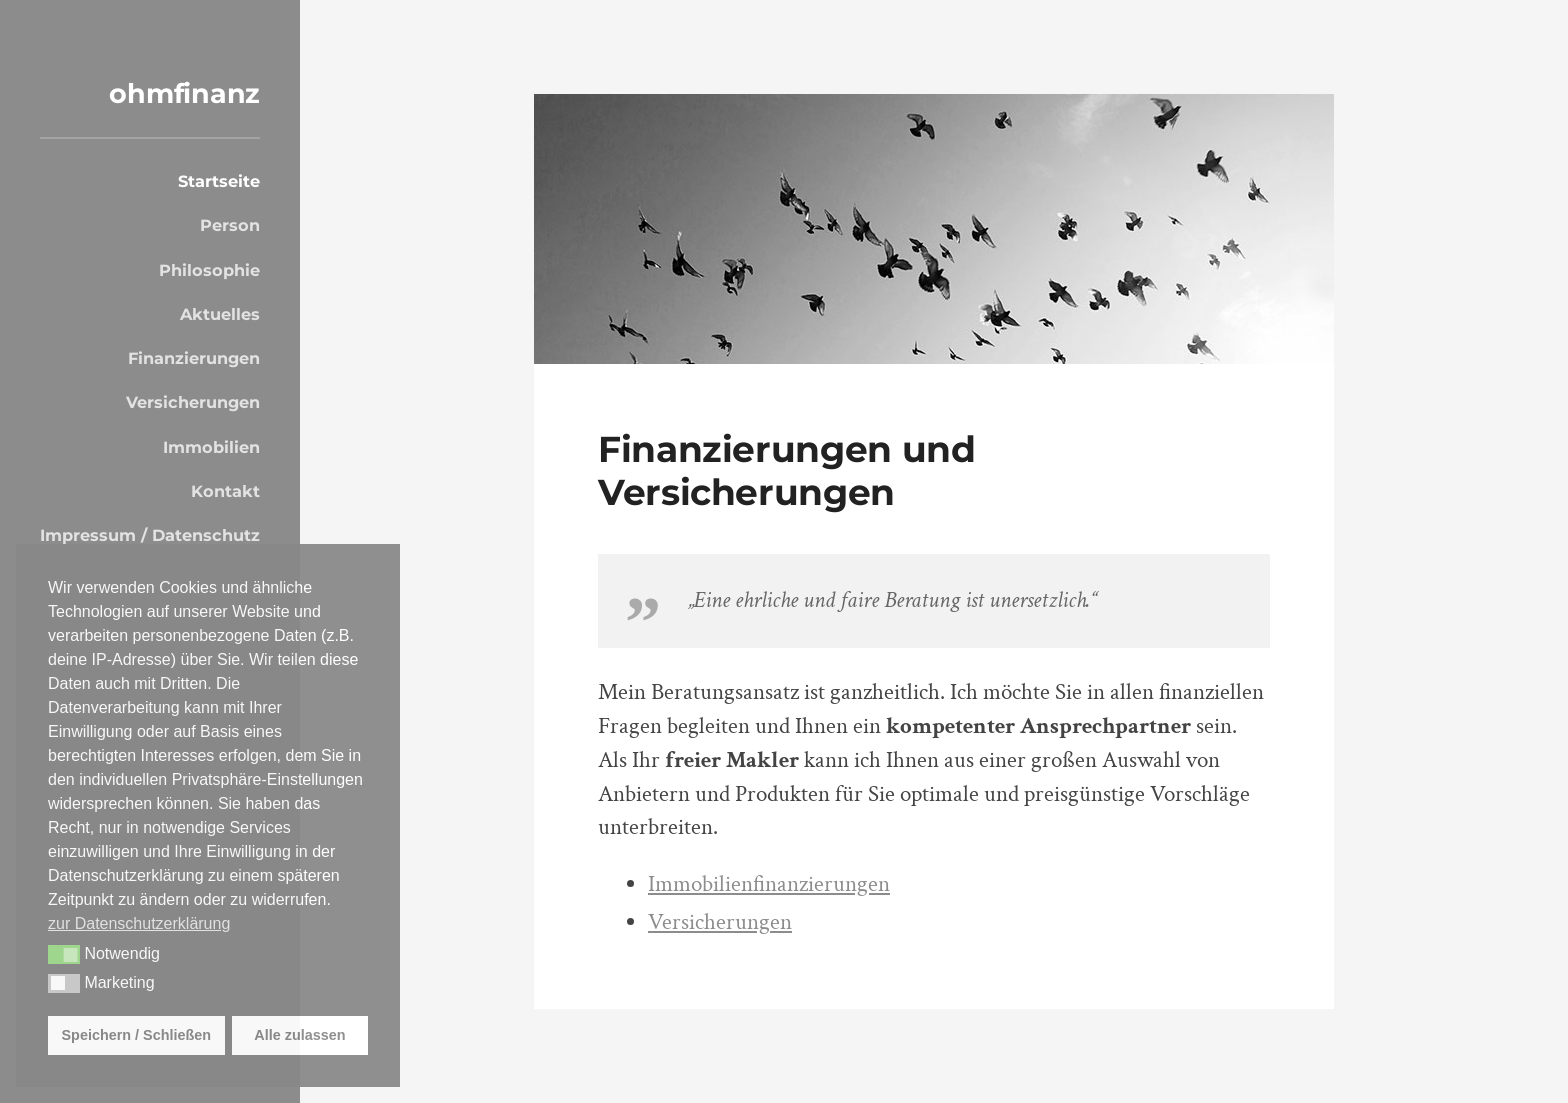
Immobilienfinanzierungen (769, 884)
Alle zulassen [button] (299, 1035)
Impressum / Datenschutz (150, 535)
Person (230, 225)
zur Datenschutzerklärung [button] (139, 923)
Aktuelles (220, 314)
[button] (64, 955)
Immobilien (211, 447)
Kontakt (225, 491)
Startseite (219, 181)
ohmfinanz (184, 93)
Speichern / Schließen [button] (137, 1035)
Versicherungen (193, 402)
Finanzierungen (194, 358)
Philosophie (209, 270)
